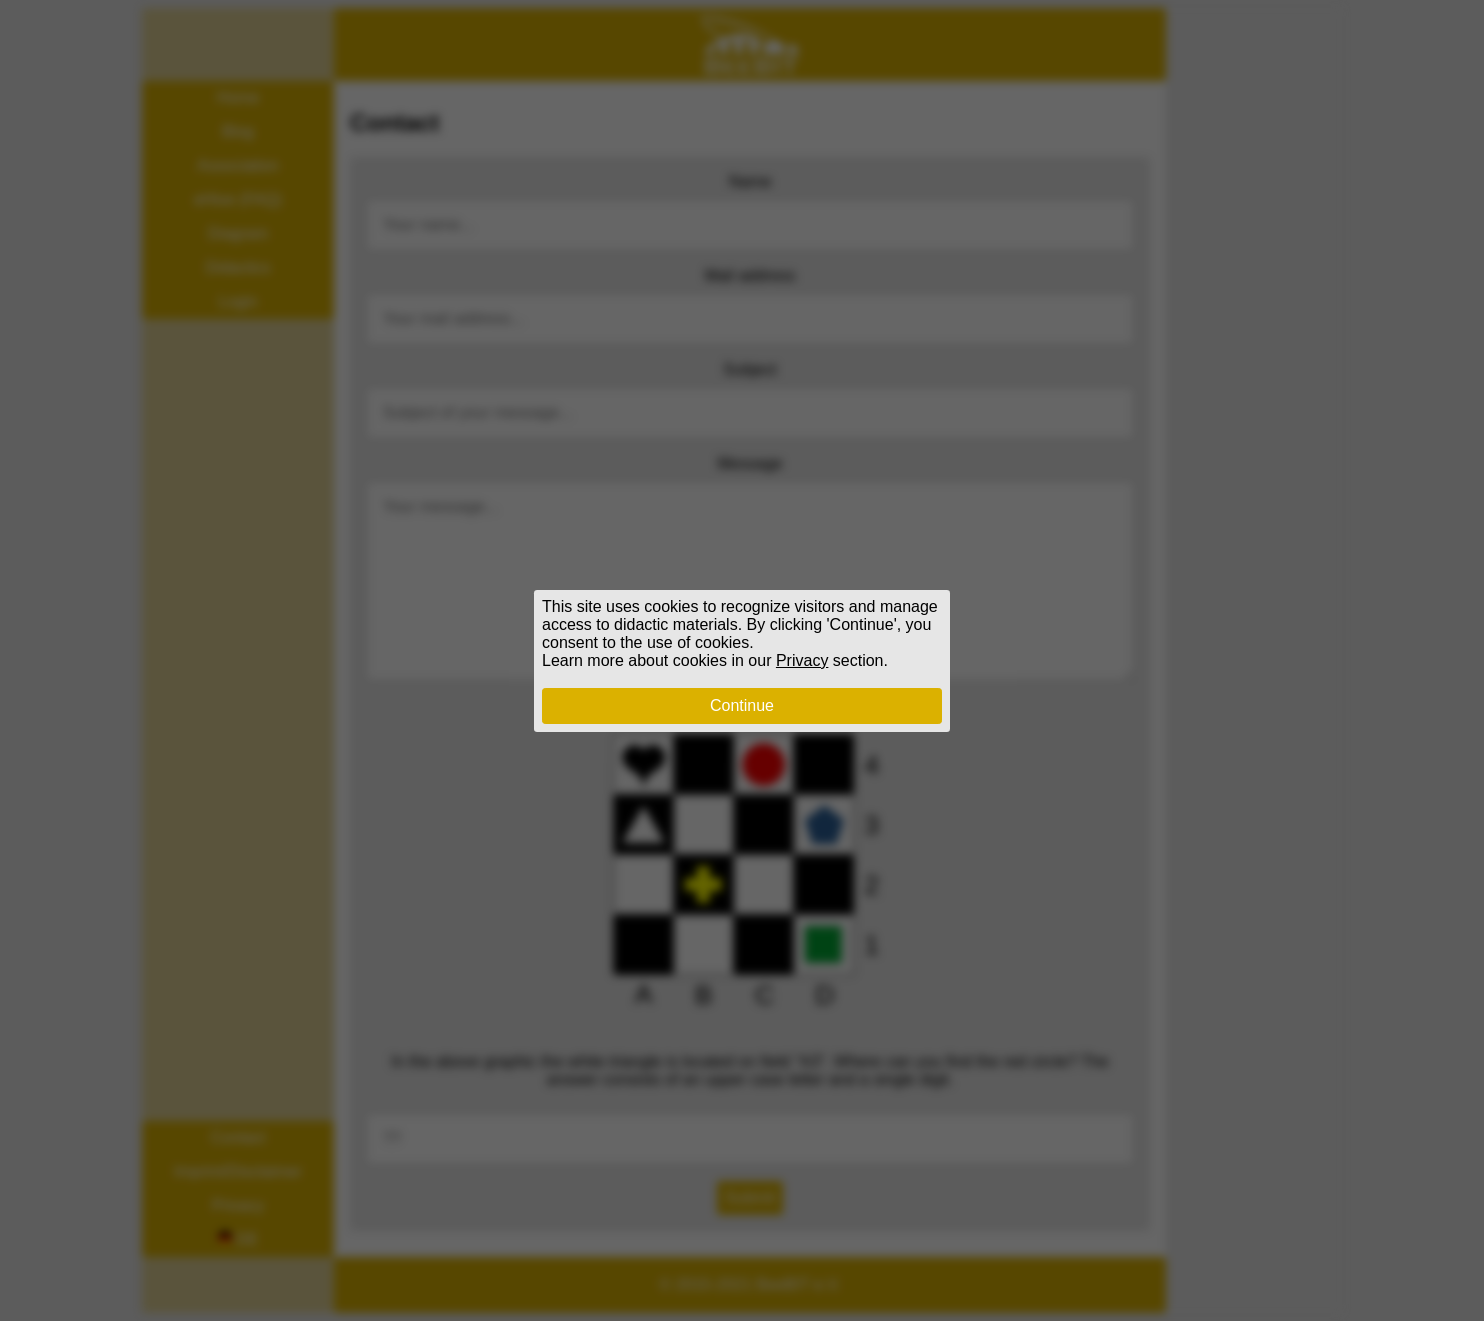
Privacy (802, 660)
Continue (742, 705)
